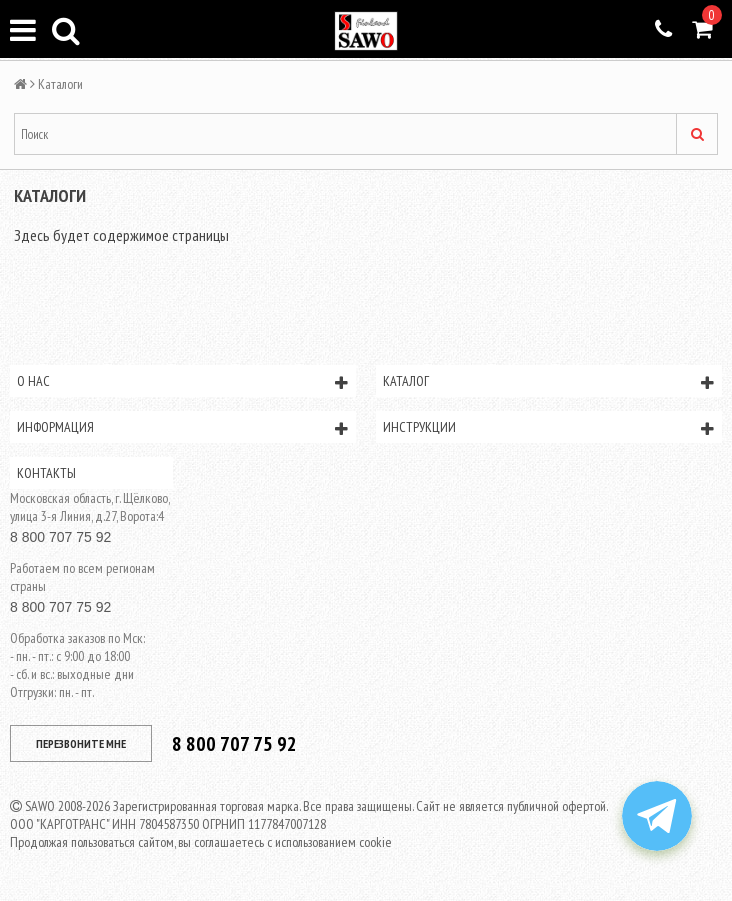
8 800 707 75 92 (60, 537)
